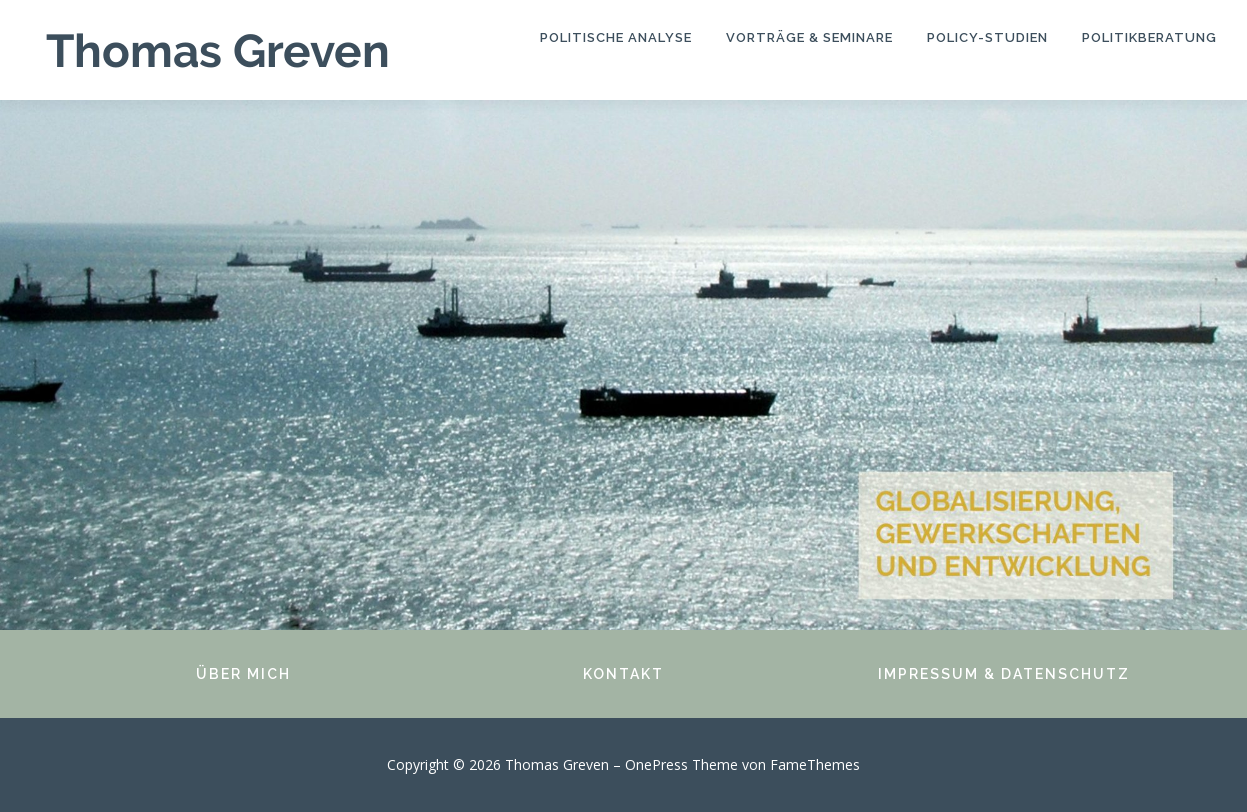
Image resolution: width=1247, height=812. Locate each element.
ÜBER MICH (243, 674)
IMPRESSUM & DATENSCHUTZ (1004, 674)
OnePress (656, 764)
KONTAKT (623, 674)
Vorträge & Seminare (809, 37)
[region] (623, 365)
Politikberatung (1149, 37)
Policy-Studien (987, 37)
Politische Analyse (616, 37)
